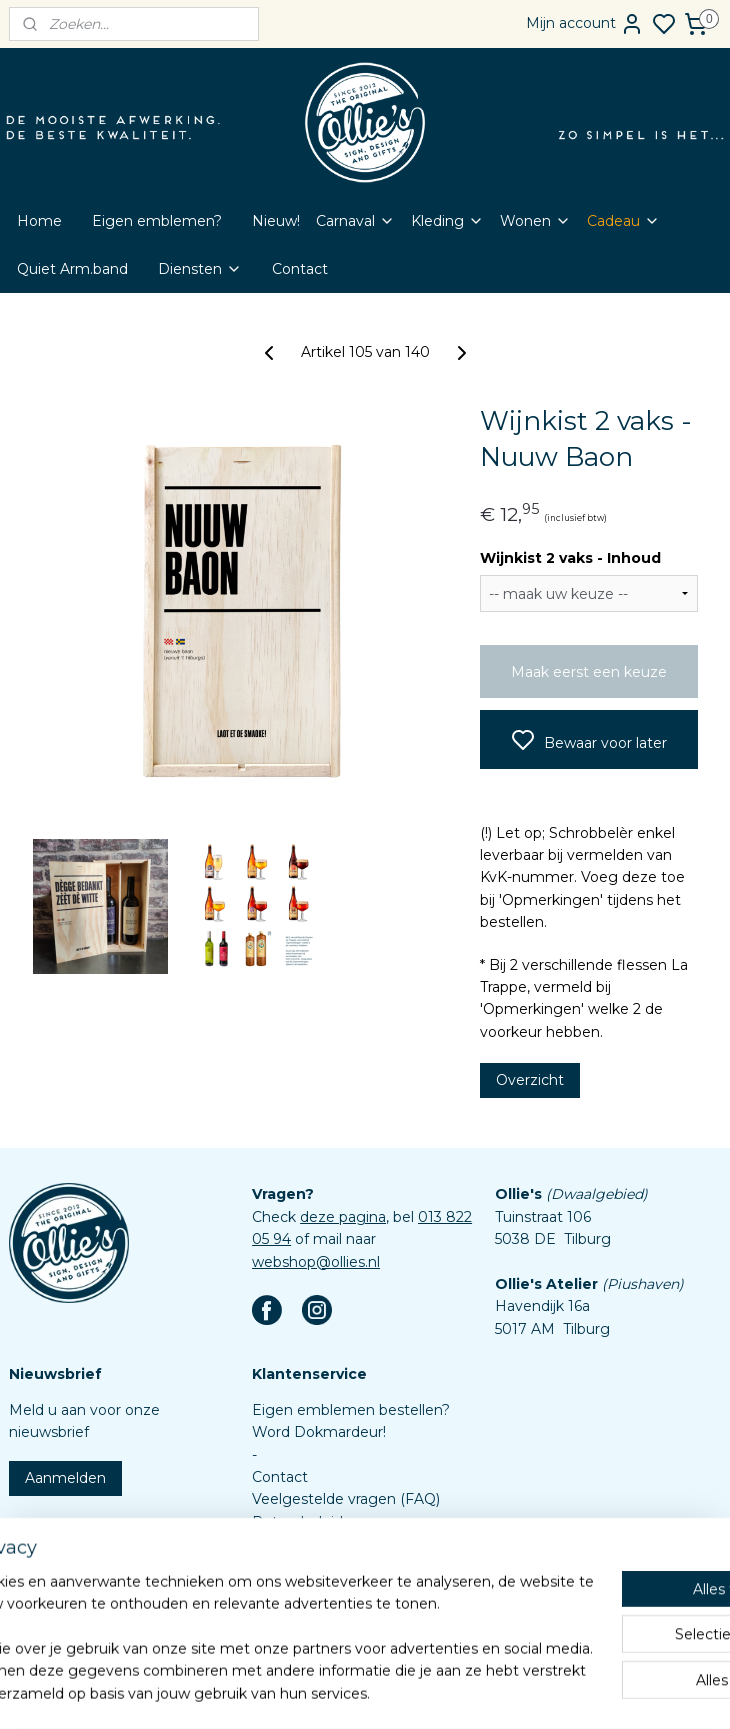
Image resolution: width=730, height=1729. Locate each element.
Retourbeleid (297, 1522)
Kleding (447, 221)
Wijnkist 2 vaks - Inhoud (570, 558)
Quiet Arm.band (72, 269)
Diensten (200, 269)
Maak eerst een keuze (589, 672)
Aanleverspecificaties (325, 1611)
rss (446, 1692)
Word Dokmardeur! (319, 1432)
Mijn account (585, 24)
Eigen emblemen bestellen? (351, 1410)
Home (39, 221)
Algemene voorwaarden (336, 1544)
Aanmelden (65, 1478)
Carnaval (355, 221)
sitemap (409, 1692)
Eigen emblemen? (157, 221)
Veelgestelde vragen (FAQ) (346, 1499)
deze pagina (343, 1217)
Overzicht (530, 1080)
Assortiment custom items (346, 1589)
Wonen (535, 221)
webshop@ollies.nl (316, 1262)
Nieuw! (276, 221)
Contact (300, 269)
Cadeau (623, 221)
